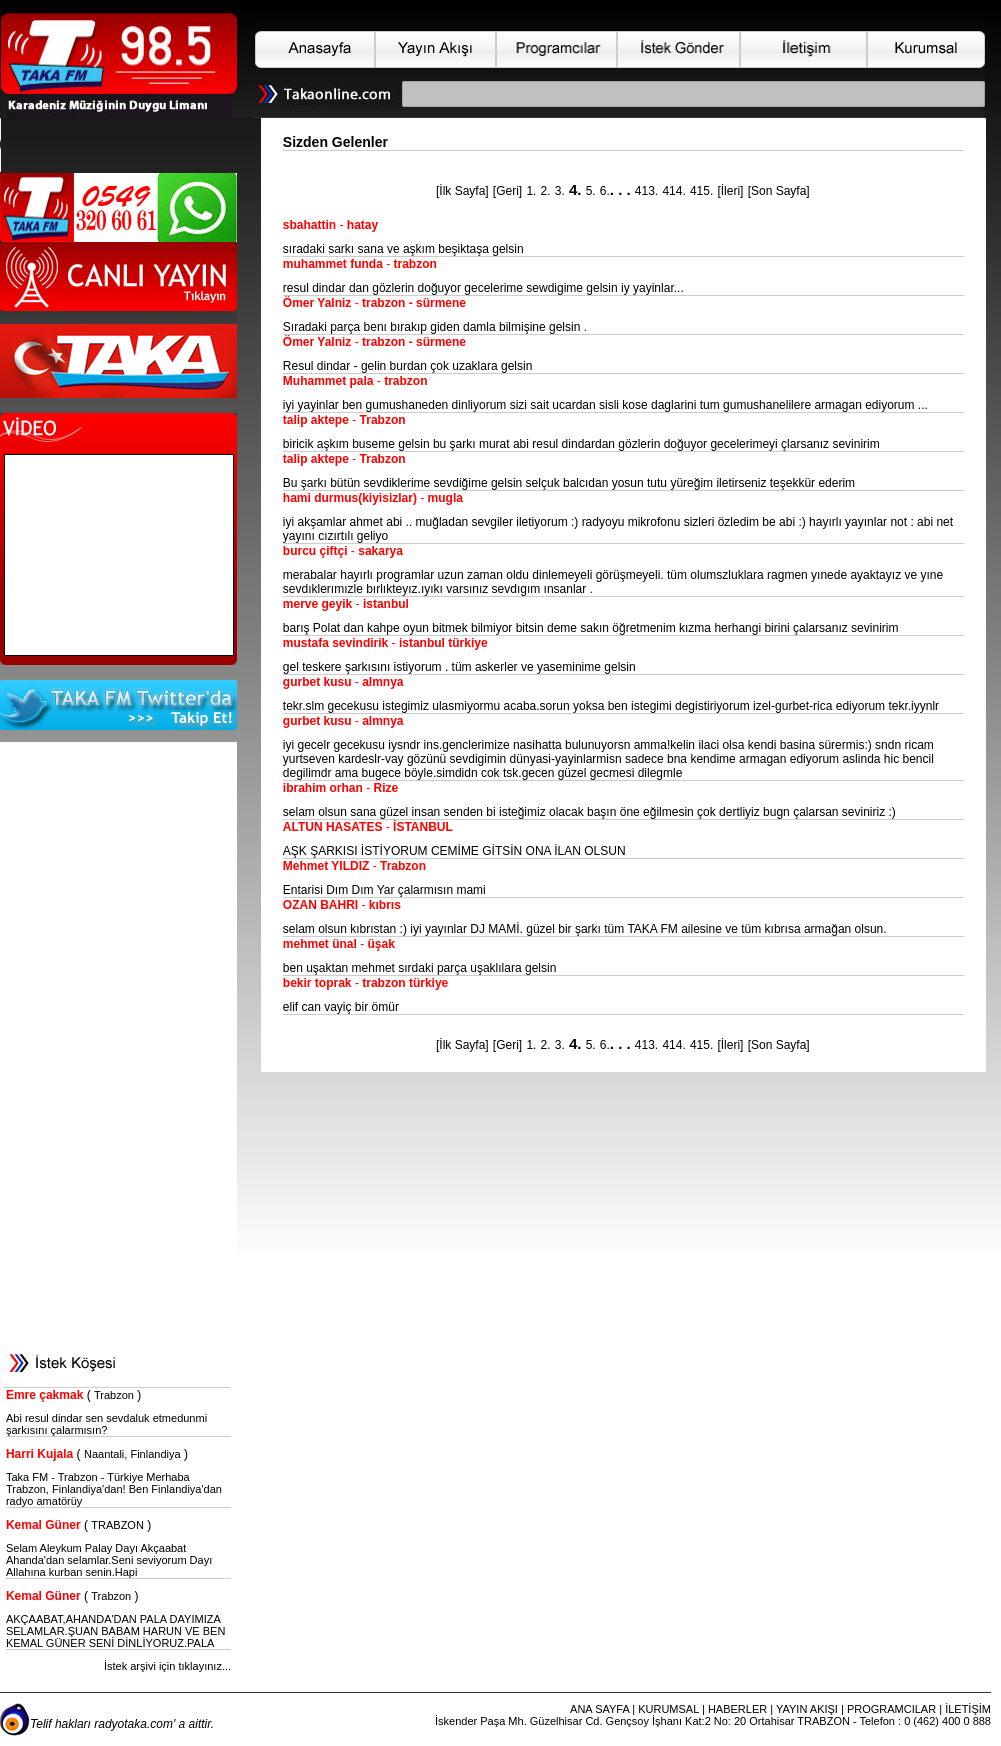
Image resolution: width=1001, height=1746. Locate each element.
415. (701, 191)
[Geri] (507, 191)
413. (646, 191)
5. (591, 191)
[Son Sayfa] (779, 191)
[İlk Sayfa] (462, 191)
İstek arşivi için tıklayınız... (167, 1666)
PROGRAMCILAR (891, 1709)
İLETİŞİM (968, 1709)
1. (531, 191)
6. (605, 191)
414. (673, 191)
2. (546, 191)
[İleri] (730, 191)
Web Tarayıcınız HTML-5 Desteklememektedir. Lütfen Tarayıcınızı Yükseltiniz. (123, 145)
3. (560, 191)
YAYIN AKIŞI (807, 1709)
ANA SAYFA (599, 1709)
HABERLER (737, 1709)
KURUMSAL (668, 1709)
